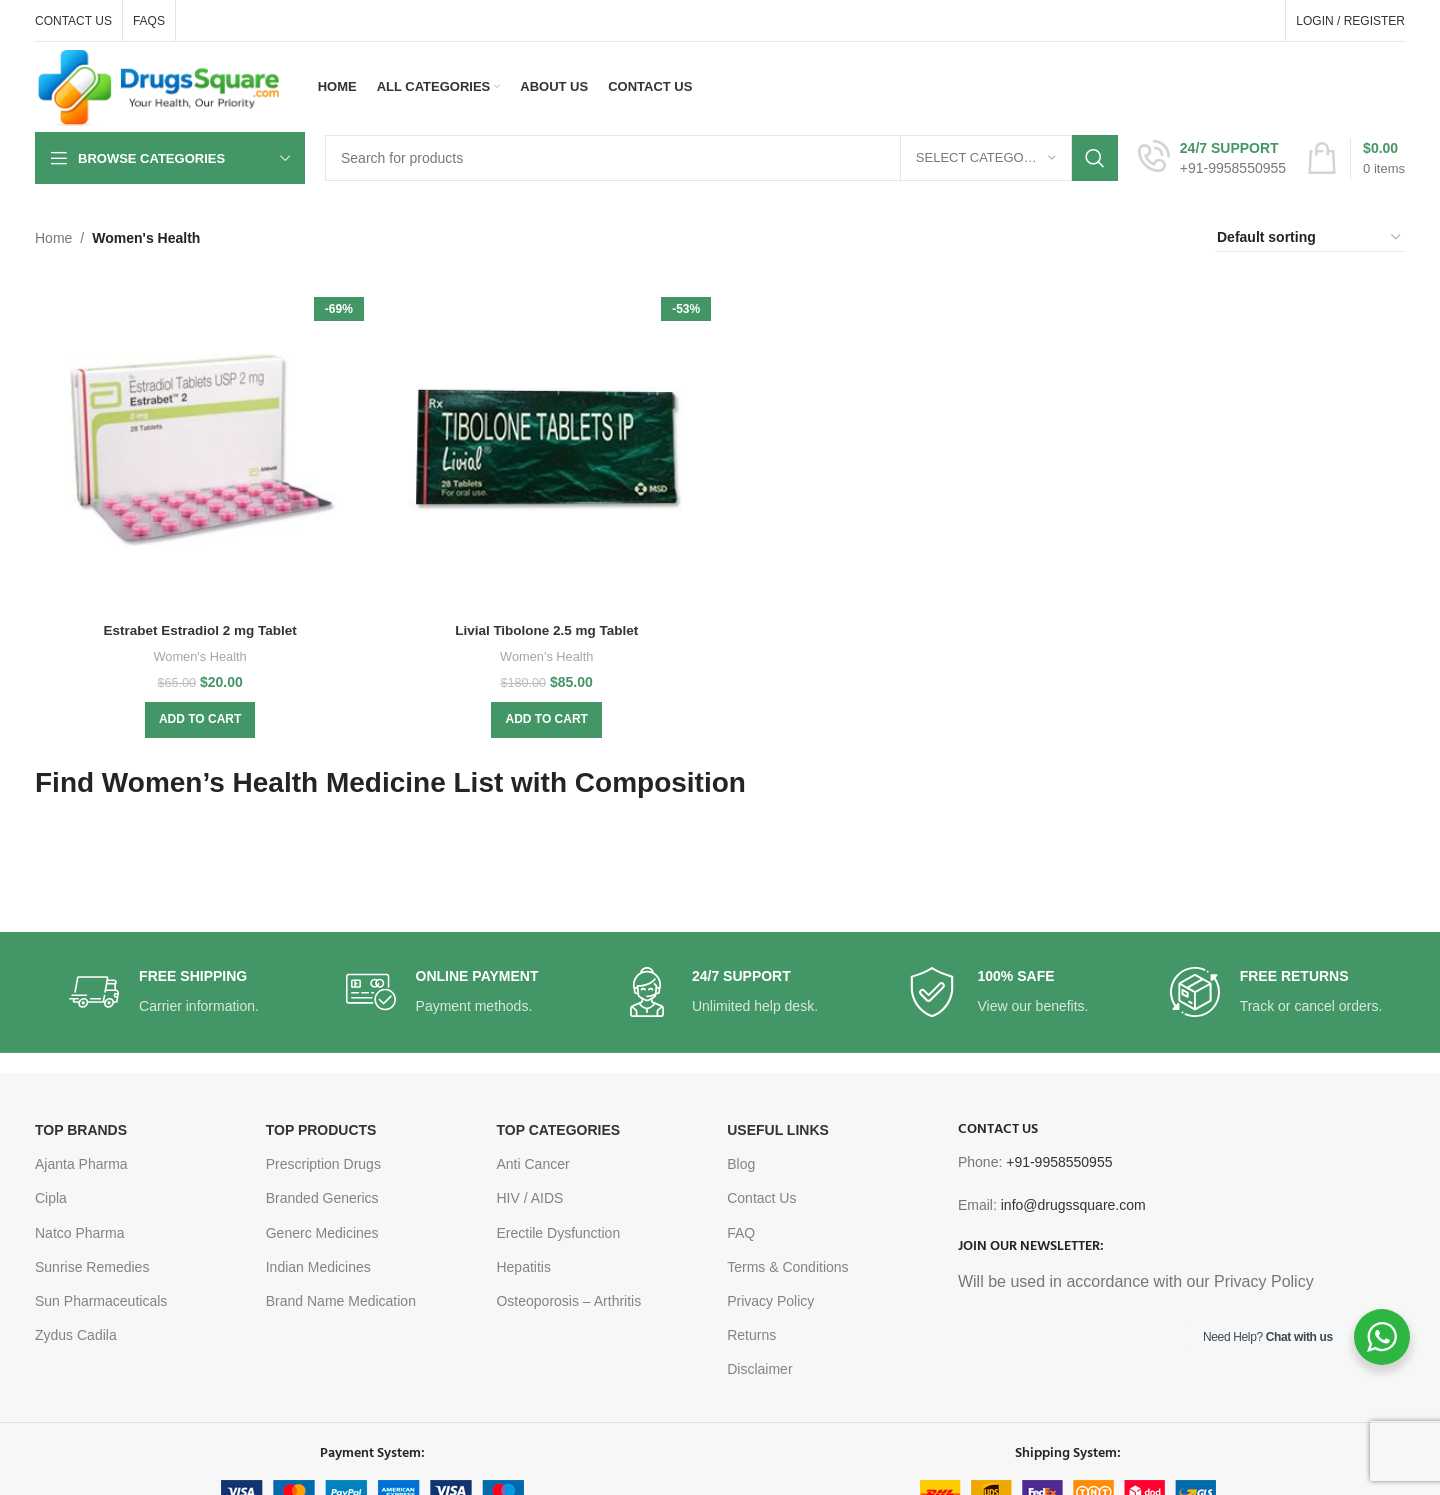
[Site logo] (159, 86)
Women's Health (198, 653)
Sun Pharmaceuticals (101, 1301)
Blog (741, 1164)
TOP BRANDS (81, 1130)
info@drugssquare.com (1073, 1205)
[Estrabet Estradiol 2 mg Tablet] (199, 446)
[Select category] (986, 158)
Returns (751, 1335)
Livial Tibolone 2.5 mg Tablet (546, 628)
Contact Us (761, 1198)
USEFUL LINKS (778, 1130)
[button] (199, 717)
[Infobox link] (1212, 158)
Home (53, 238)
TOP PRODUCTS (321, 1130)
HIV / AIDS (529, 1198)
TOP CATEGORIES (558, 1130)
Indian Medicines (318, 1267)
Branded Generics (322, 1198)
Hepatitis (523, 1267)
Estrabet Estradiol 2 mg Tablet (199, 628)
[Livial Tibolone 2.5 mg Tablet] (547, 446)
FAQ (741, 1233)
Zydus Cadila (76, 1335)
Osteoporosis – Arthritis (568, 1301)
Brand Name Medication (341, 1301)
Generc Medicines (322, 1233)
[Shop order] (1310, 238)
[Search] (721, 158)
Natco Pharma (79, 1233)
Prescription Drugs (323, 1164)
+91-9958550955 (1059, 1162)
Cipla (51, 1198)
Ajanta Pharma (81, 1164)
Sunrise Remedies (92, 1267)
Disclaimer (759, 1369)
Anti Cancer (532, 1164)
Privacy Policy (770, 1301)
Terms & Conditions (787, 1267)
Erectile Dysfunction (558, 1233)
